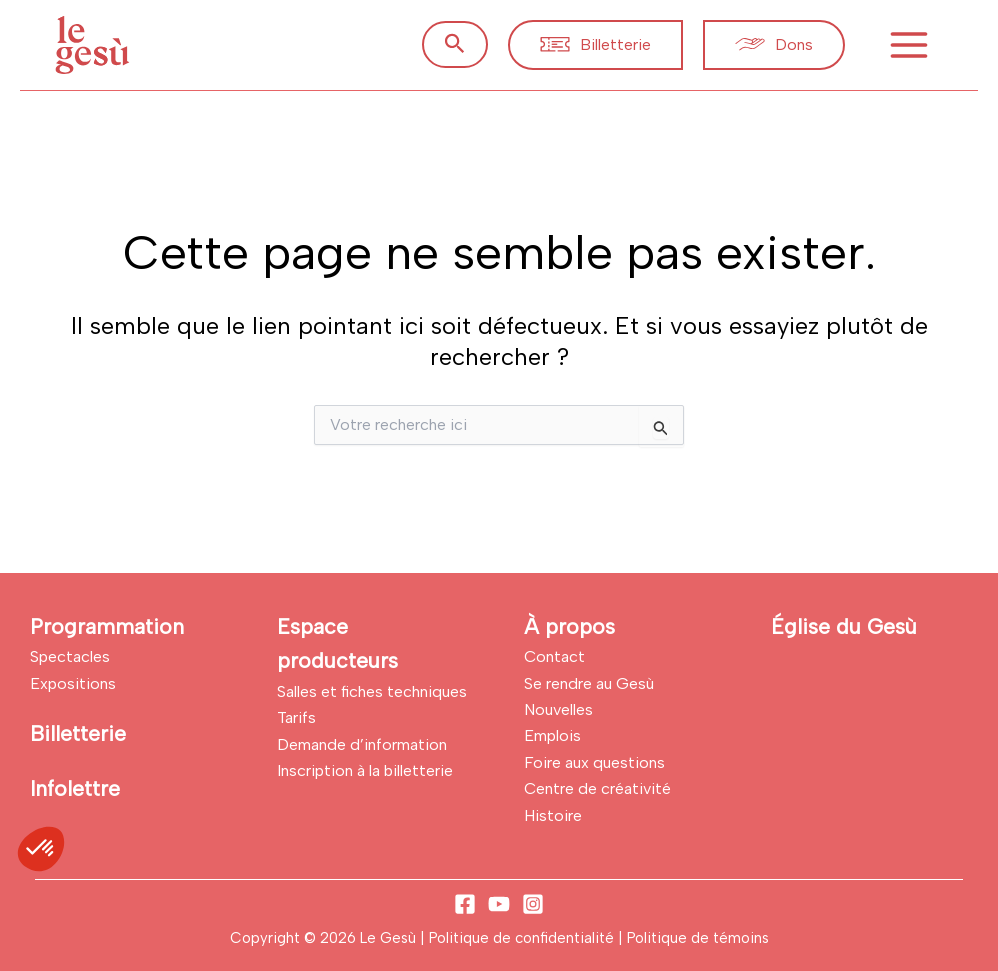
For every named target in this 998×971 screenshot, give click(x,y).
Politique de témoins (698, 938)
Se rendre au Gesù (589, 683)
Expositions (73, 683)
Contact (554, 656)
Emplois (552, 735)
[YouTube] (499, 904)
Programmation (107, 626)
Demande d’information (362, 744)
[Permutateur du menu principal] (909, 45)
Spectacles (70, 656)
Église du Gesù (844, 626)
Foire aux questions (594, 762)
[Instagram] (533, 904)
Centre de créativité (597, 788)
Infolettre (75, 788)
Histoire (553, 815)
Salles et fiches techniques (372, 691)
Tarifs (296, 717)
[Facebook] (465, 904)
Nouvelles (558, 709)
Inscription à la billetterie (365, 770)
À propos (569, 626)
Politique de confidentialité (523, 938)
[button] (455, 44)
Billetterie (78, 733)
